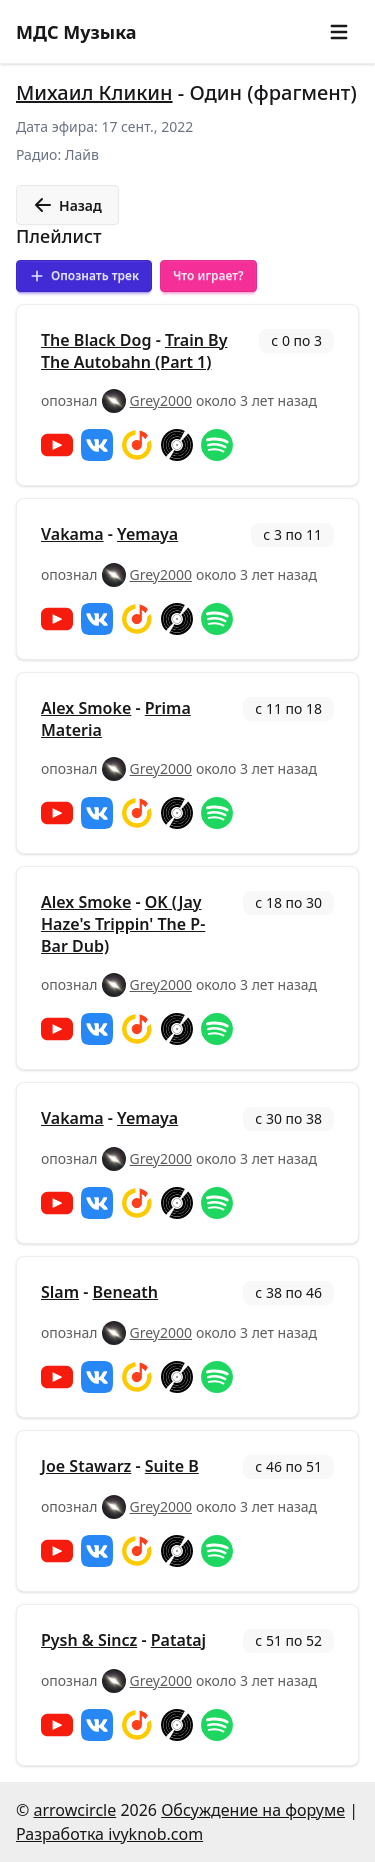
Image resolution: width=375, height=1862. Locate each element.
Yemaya (147, 534)
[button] (339, 32)
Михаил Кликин (94, 92)
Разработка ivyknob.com (109, 1834)
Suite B (172, 1466)
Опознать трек (84, 275)
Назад (67, 205)
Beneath (126, 1292)
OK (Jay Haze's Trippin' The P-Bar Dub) (123, 924)
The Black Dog (96, 340)
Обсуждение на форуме (253, 1810)
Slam (60, 1292)
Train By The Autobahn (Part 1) (134, 351)
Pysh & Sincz (89, 1640)
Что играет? (208, 275)
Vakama (72, 534)
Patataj (178, 1640)
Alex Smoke (86, 708)
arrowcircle (74, 1810)
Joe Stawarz (86, 1466)
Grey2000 (161, 400)
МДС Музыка (76, 32)
